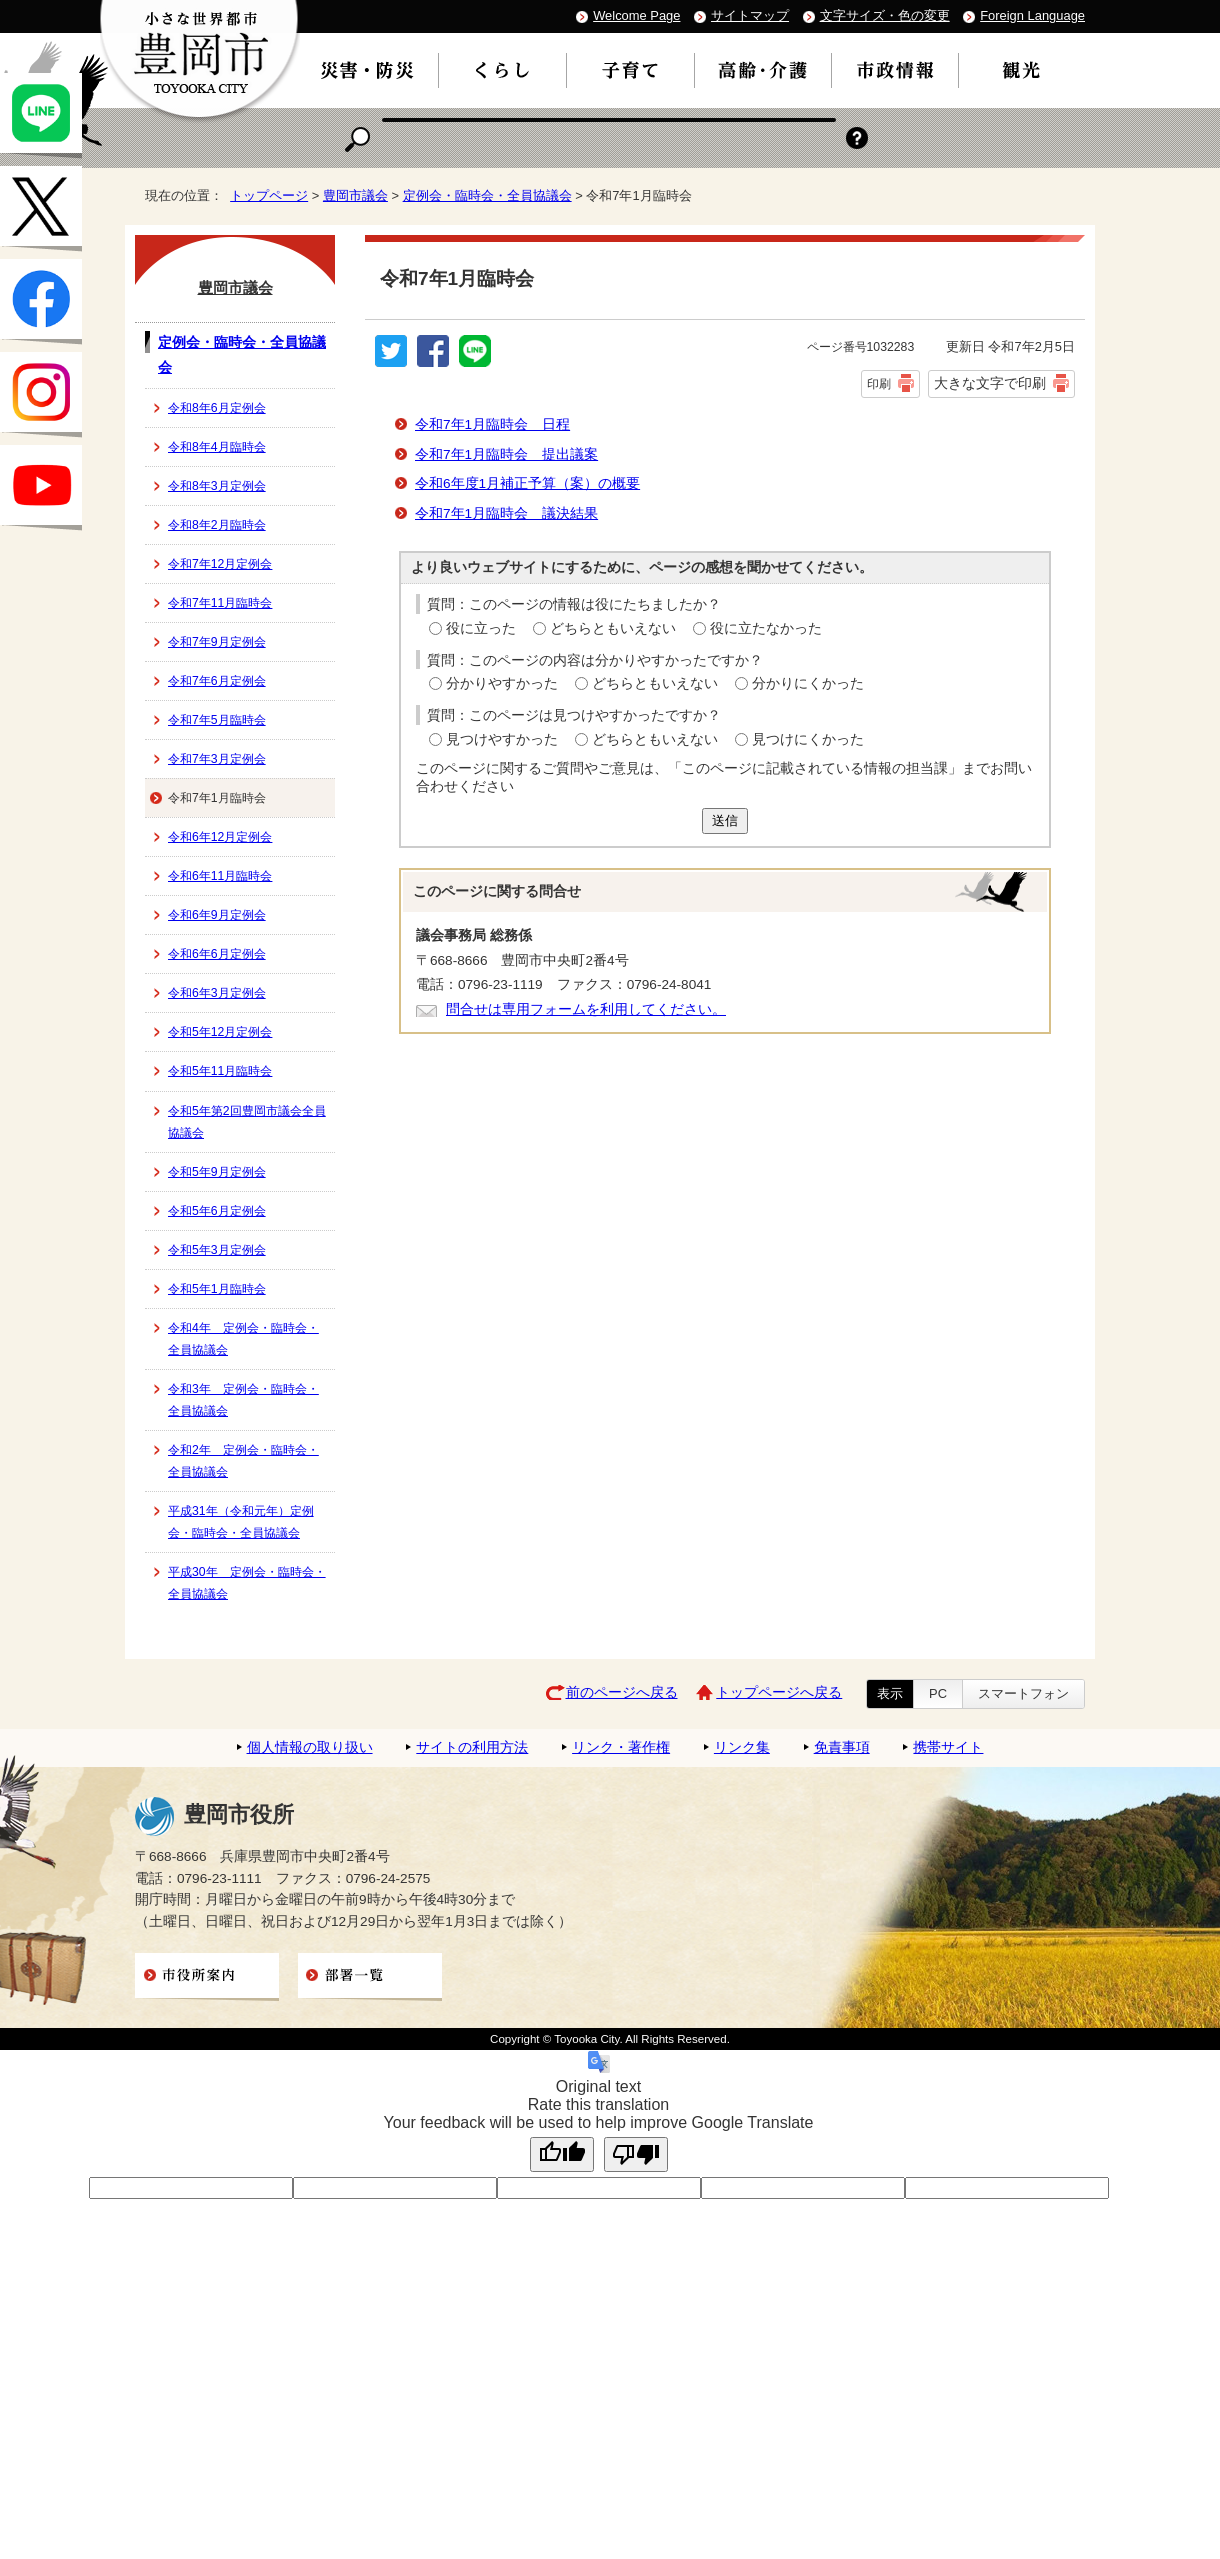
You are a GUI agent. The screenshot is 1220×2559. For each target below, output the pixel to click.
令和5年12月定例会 (220, 1032)
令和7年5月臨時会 (217, 720)
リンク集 (742, 1747)
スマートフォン (1023, 1693)
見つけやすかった (502, 739)
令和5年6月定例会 (217, 1211)
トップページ (269, 195)
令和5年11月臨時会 (220, 1071)
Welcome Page (636, 15)
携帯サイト (948, 1747)
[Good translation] (562, 2154)
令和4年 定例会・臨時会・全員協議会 (243, 1339)
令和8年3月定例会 (217, 486)
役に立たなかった (766, 628)
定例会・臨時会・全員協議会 (487, 195)
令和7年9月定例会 (217, 642)
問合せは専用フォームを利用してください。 (586, 1009)
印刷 (879, 384)
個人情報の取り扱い (310, 1747)
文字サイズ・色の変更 (885, 15)
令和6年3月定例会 (217, 993)
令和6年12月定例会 (220, 837)
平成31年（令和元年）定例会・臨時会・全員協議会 (241, 1522)
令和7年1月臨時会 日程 (492, 424)
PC (938, 1693)
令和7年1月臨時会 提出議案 (506, 454)
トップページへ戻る (779, 1692)
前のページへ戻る (622, 1692)
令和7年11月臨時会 (220, 603)
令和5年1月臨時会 (217, 1289)
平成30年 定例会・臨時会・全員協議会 (247, 1583)
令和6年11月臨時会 (220, 876)
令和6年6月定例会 (217, 954)
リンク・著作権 (621, 1747)
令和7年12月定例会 (220, 564)
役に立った (481, 628)
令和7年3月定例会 (217, 759)
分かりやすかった (502, 683)
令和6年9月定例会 (217, 915)
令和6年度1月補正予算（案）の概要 (527, 483)
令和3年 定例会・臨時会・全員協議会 (243, 1400)
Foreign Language (1032, 15)
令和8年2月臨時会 (217, 525)
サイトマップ (750, 15)
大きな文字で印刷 (990, 383)
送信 (725, 820)
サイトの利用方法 (472, 1747)
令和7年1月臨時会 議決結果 (506, 513)
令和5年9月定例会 (217, 1172)
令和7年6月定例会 (217, 681)
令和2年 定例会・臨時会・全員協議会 (243, 1461)
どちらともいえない (613, 628)
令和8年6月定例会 (217, 408)
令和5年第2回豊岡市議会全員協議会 (247, 1122)
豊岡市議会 (355, 195)
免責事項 (842, 1747)
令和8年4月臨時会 (217, 447)
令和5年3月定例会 (217, 1250)
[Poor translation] (636, 2154)
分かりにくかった (808, 683)
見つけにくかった (808, 739)
